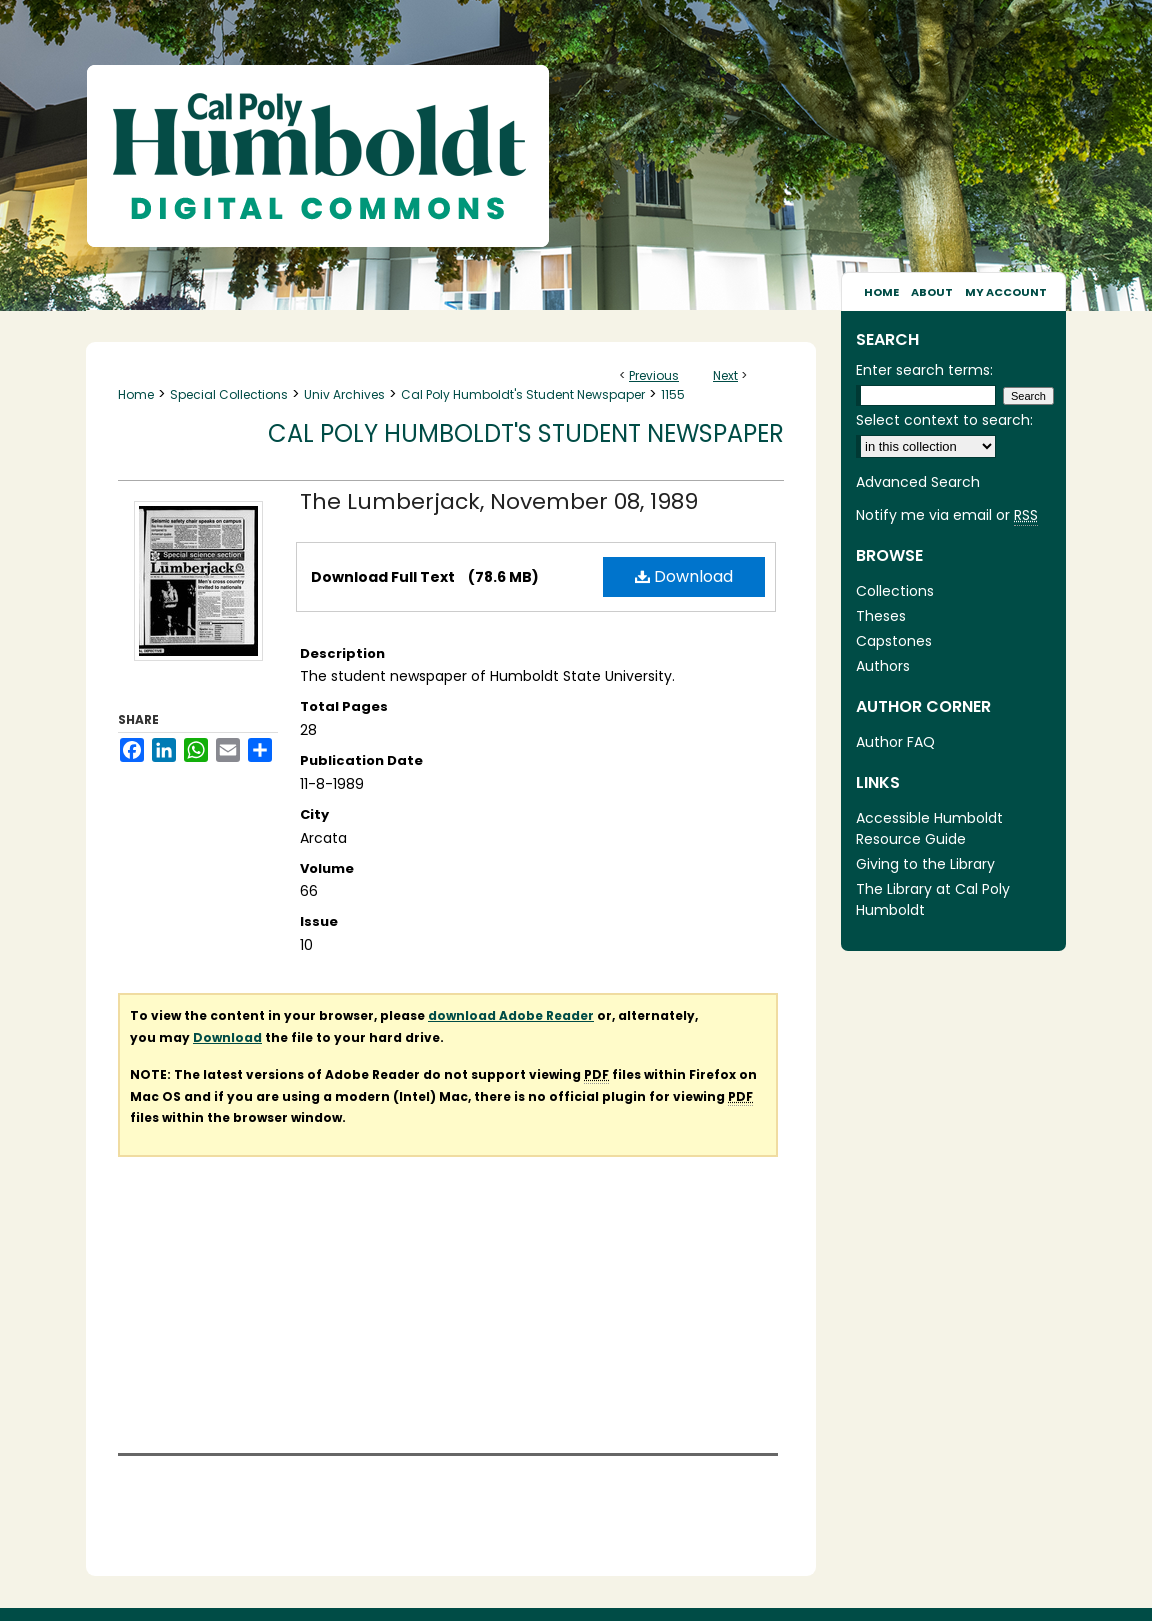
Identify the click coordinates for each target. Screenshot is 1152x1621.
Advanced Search (918, 482)
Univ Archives (344, 394)
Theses (881, 616)
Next (725, 375)
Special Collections (229, 394)
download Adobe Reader (511, 1015)
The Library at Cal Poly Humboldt (933, 899)
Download (684, 576)
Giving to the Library (925, 864)
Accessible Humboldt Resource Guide (929, 828)
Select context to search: (944, 420)
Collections (895, 591)
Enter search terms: (924, 370)
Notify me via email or (947, 515)
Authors (883, 666)
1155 (673, 394)
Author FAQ (895, 742)
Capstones (894, 641)
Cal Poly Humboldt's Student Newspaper (523, 394)
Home (136, 394)
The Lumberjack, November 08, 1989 (499, 501)
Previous (654, 375)
